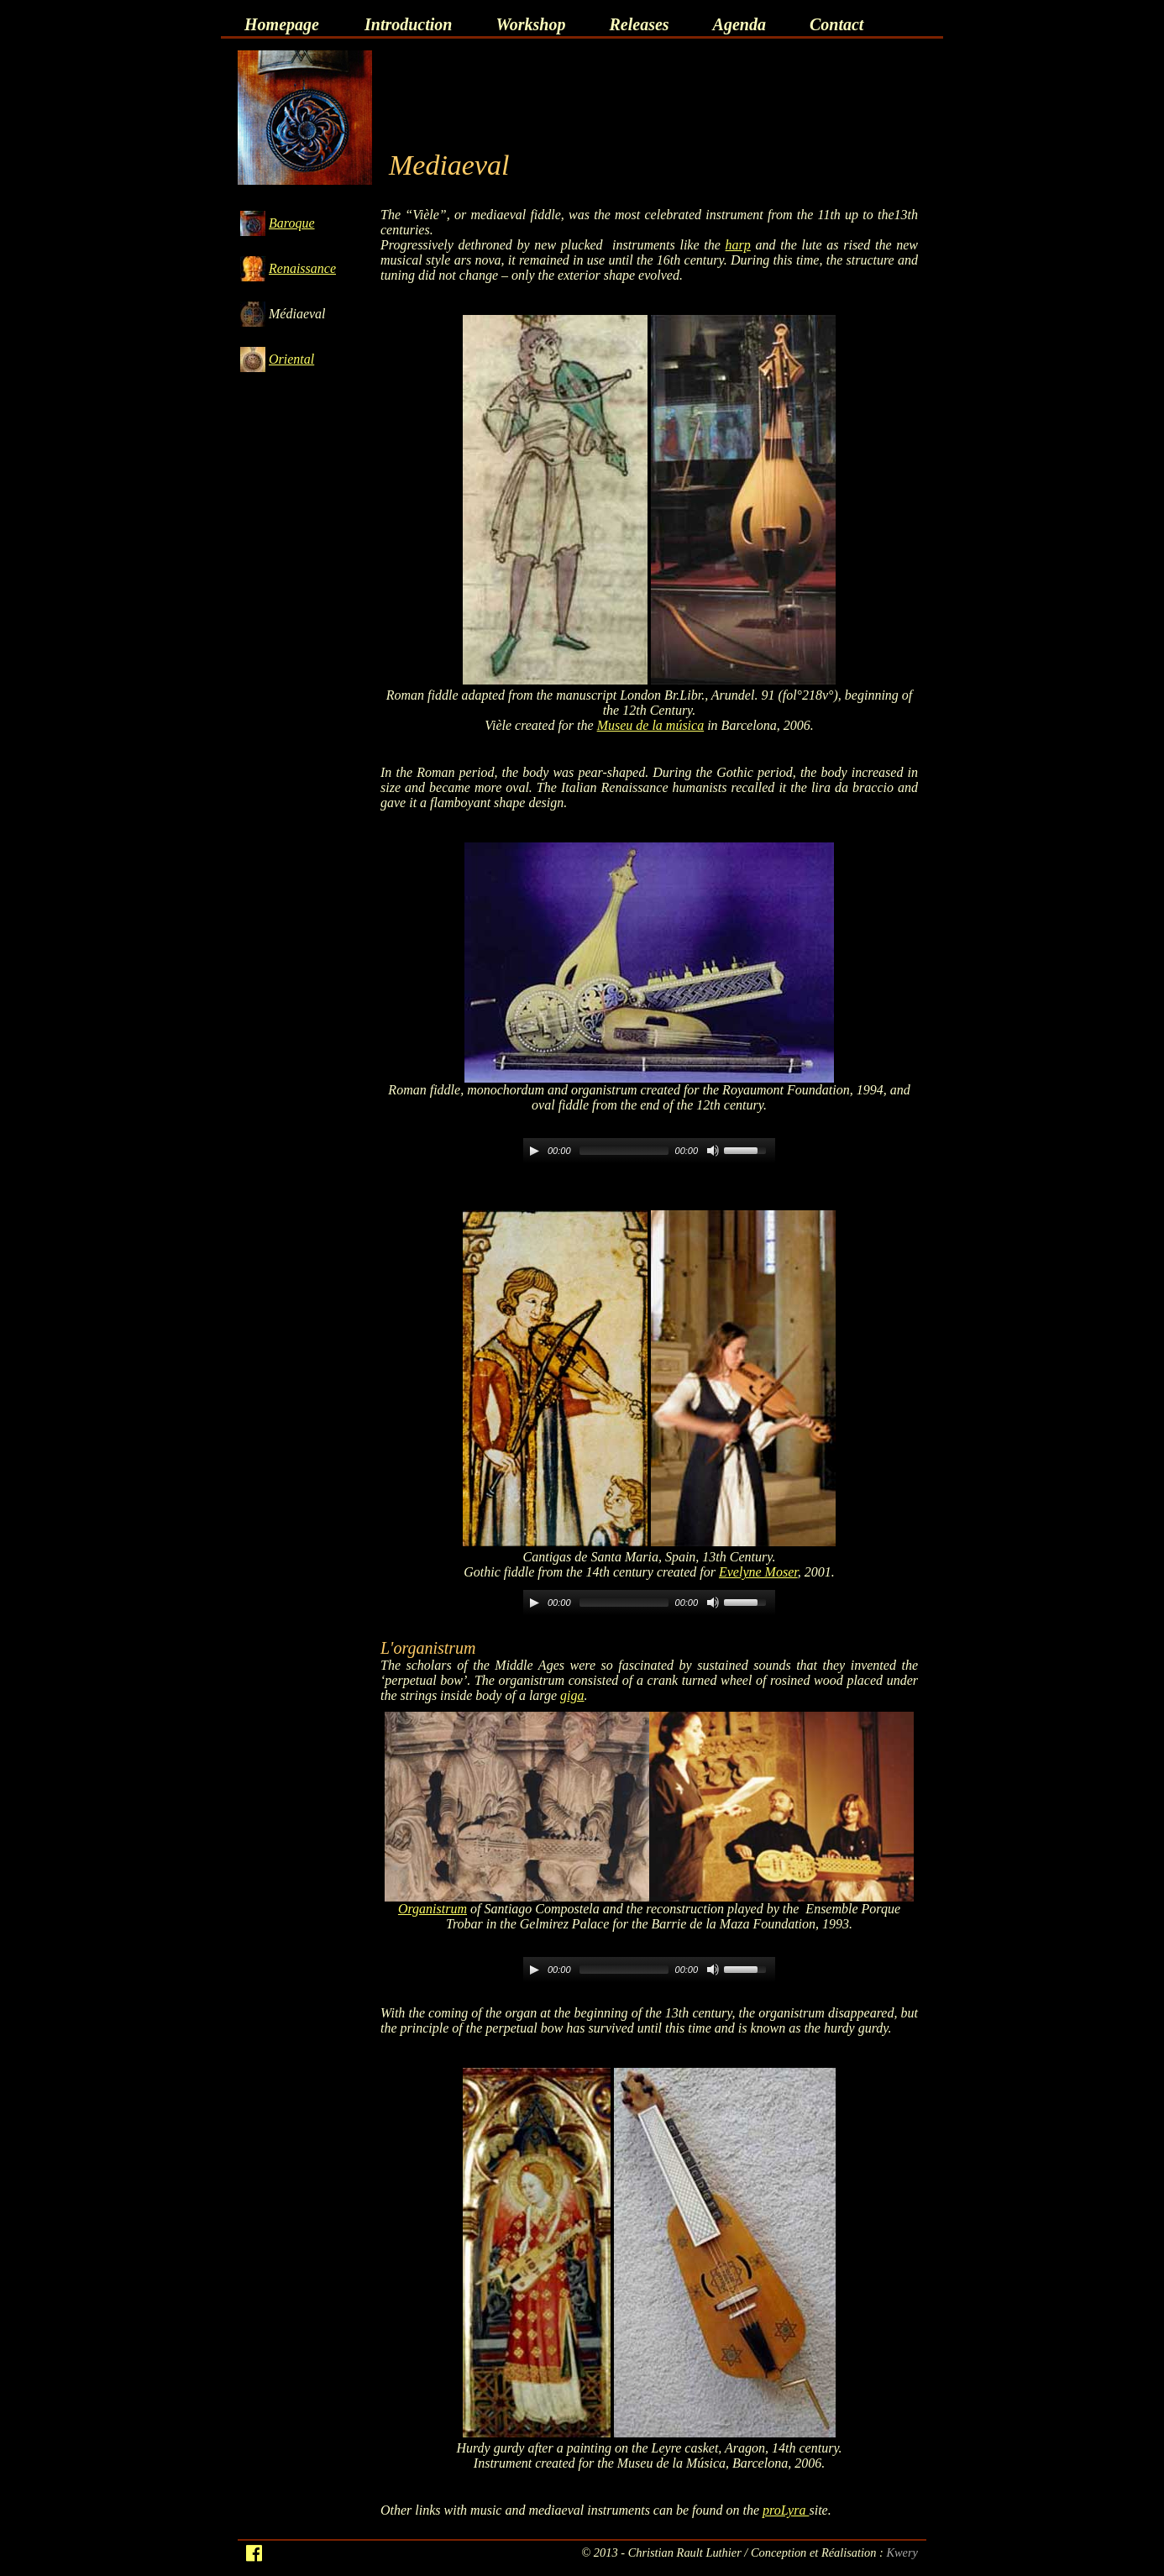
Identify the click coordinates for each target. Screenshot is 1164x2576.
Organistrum (432, 1909)
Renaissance (302, 268)
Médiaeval (297, 314)
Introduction (408, 24)
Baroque (292, 223)
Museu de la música (651, 725)
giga (572, 1695)
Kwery (902, 2552)
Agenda (739, 24)
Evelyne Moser (758, 1572)
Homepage (281, 24)
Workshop (530, 24)
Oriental (291, 359)
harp (738, 245)
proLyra (786, 2510)
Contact (836, 24)
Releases (639, 24)
